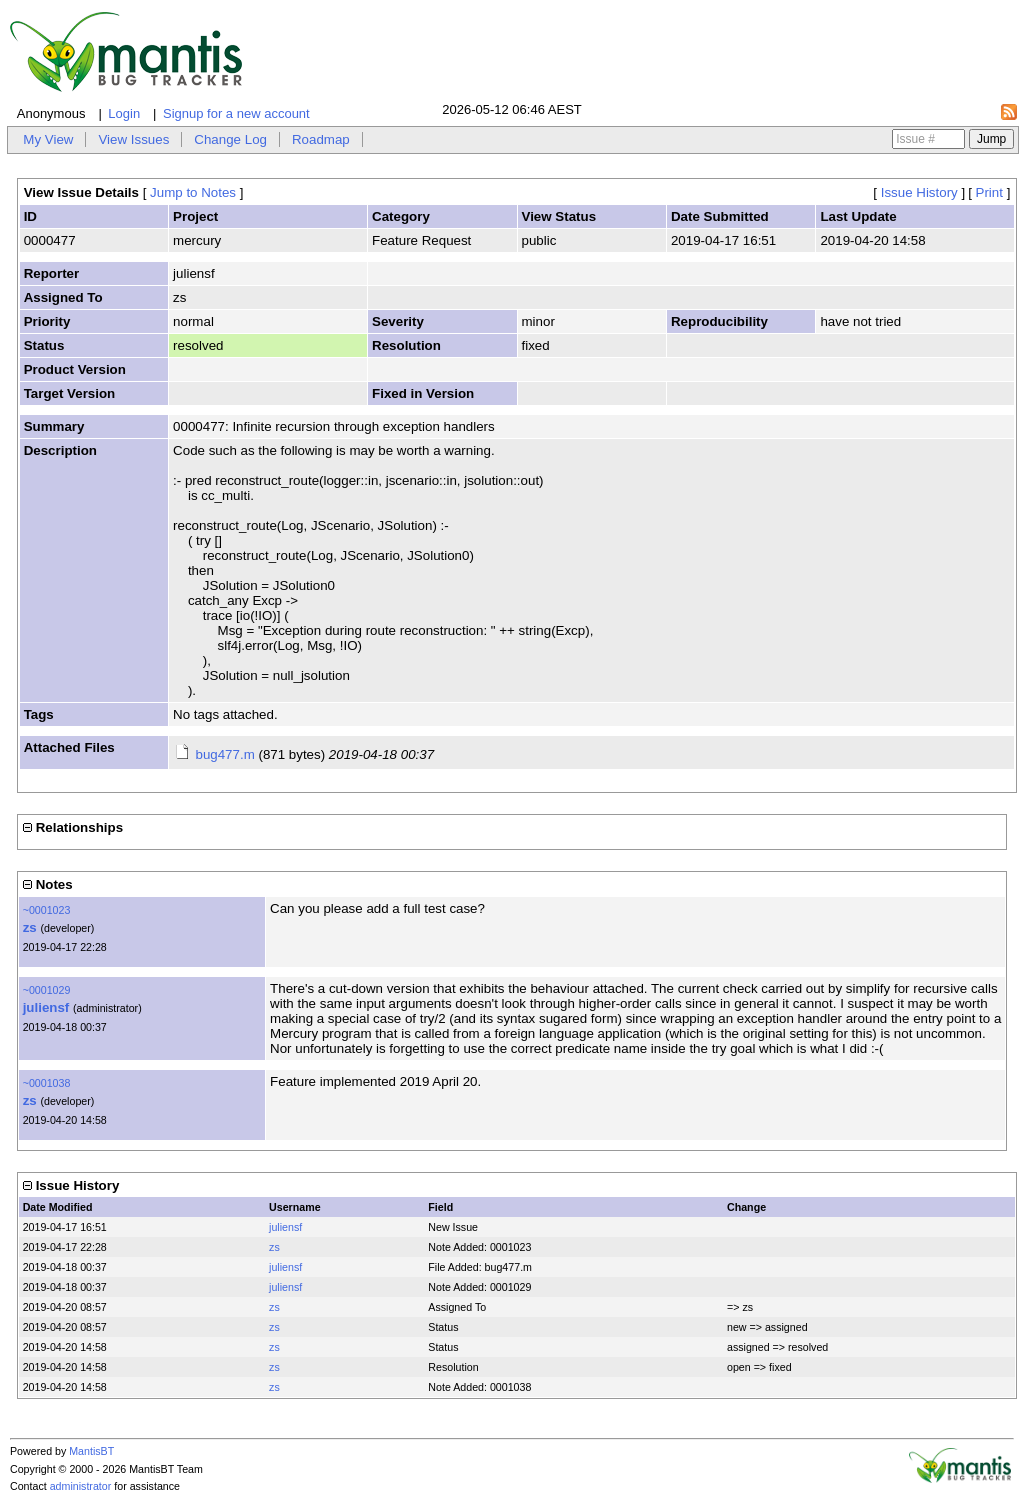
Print (989, 192)
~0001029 (47, 990)
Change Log (230, 139)
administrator (81, 1486)
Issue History (919, 192)
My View (48, 139)
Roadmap (321, 139)
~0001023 (47, 910)
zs (30, 927)
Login (124, 113)
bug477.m (224, 754)
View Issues (133, 139)
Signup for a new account (236, 113)
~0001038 (47, 1083)
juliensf (46, 1007)
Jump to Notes (193, 192)
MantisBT (91, 1451)
